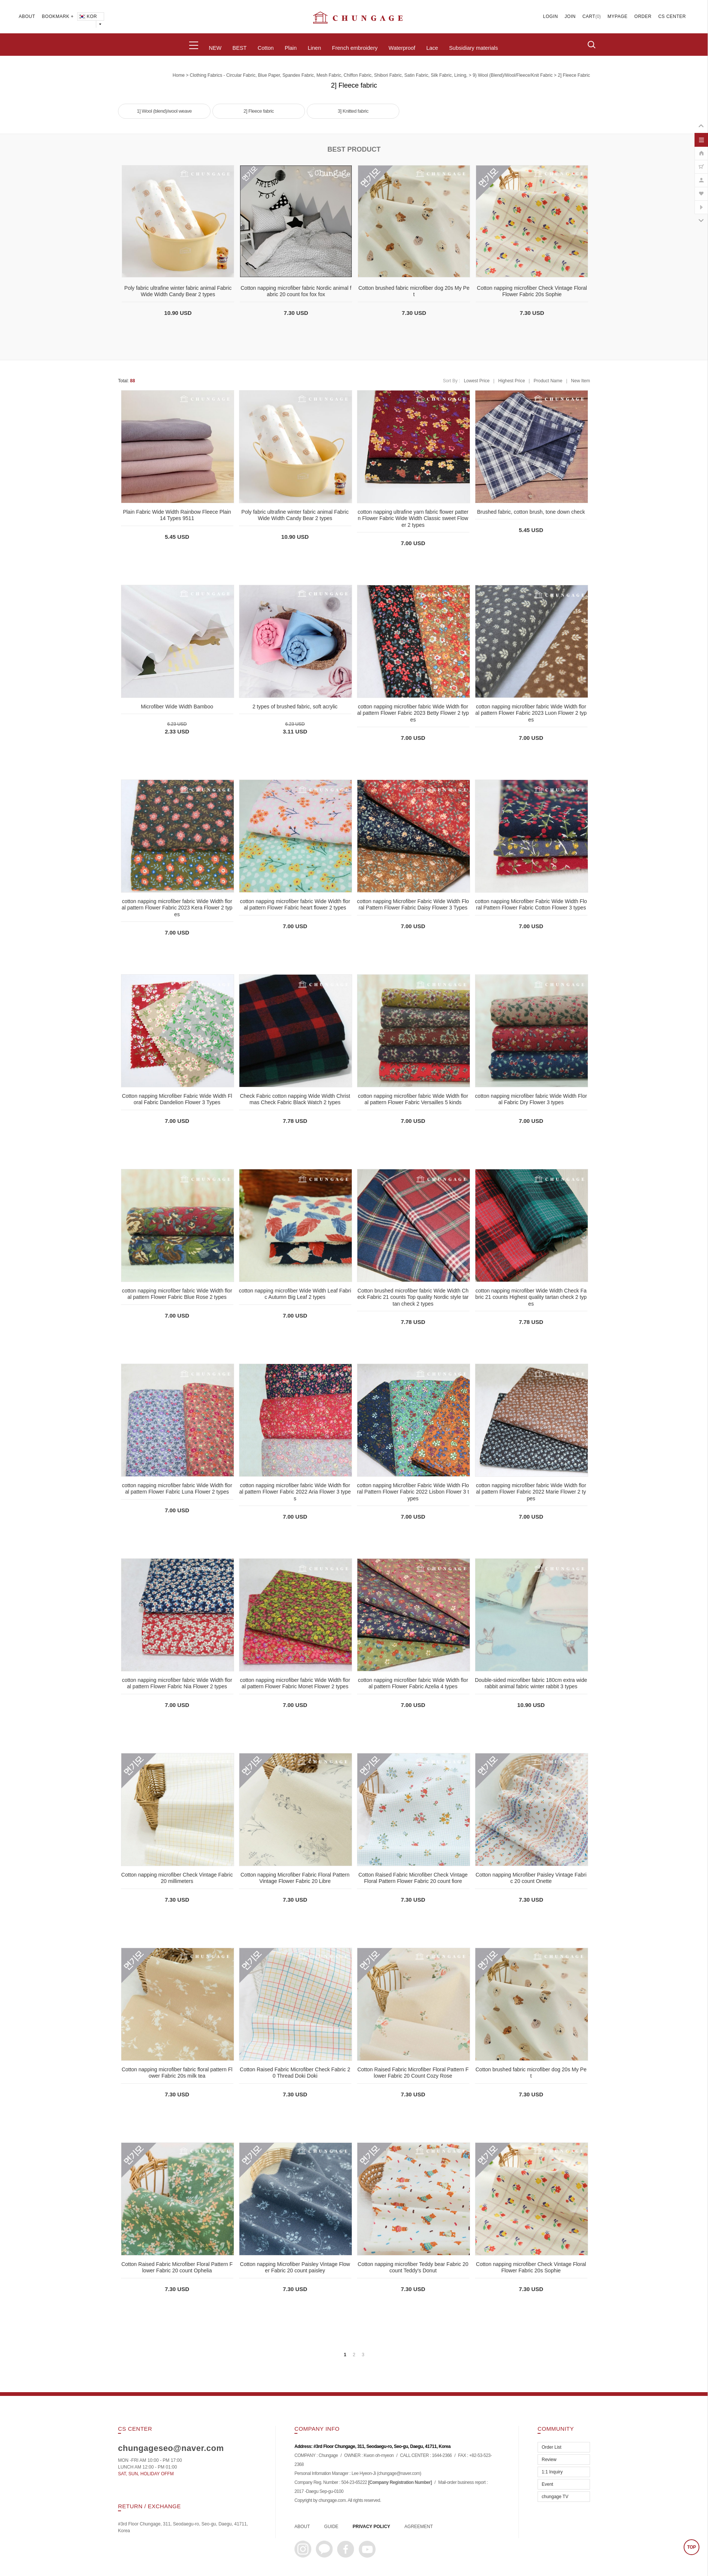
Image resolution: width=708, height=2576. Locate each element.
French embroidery (355, 48)
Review (549, 2459)
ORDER (642, 16)
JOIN (570, 16)
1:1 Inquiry (552, 2472)
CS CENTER (672, 16)
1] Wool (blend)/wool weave (164, 111)
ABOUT (27, 16)
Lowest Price (477, 380)
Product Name (547, 380)
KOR (87, 16)
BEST (240, 48)
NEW (215, 48)
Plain (291, 48)
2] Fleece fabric (574, 75)
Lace (432, 48)
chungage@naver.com (399, 2473)
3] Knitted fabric (353, 111)
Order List (552, 2447)
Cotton (266, 48)
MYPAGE (617, 16)
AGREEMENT (419, 2526)
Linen (314, 48)
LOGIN (550, 16)
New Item (580, 380)
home (179, 75)
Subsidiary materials (473, 48)
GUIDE (331, 2526)
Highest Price (511, 380)
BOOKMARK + (58, 16)
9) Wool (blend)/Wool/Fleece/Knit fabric (513, 75)
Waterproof (401, 48)
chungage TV (555, 2496)
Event (547, 2484)
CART (589, 16)
